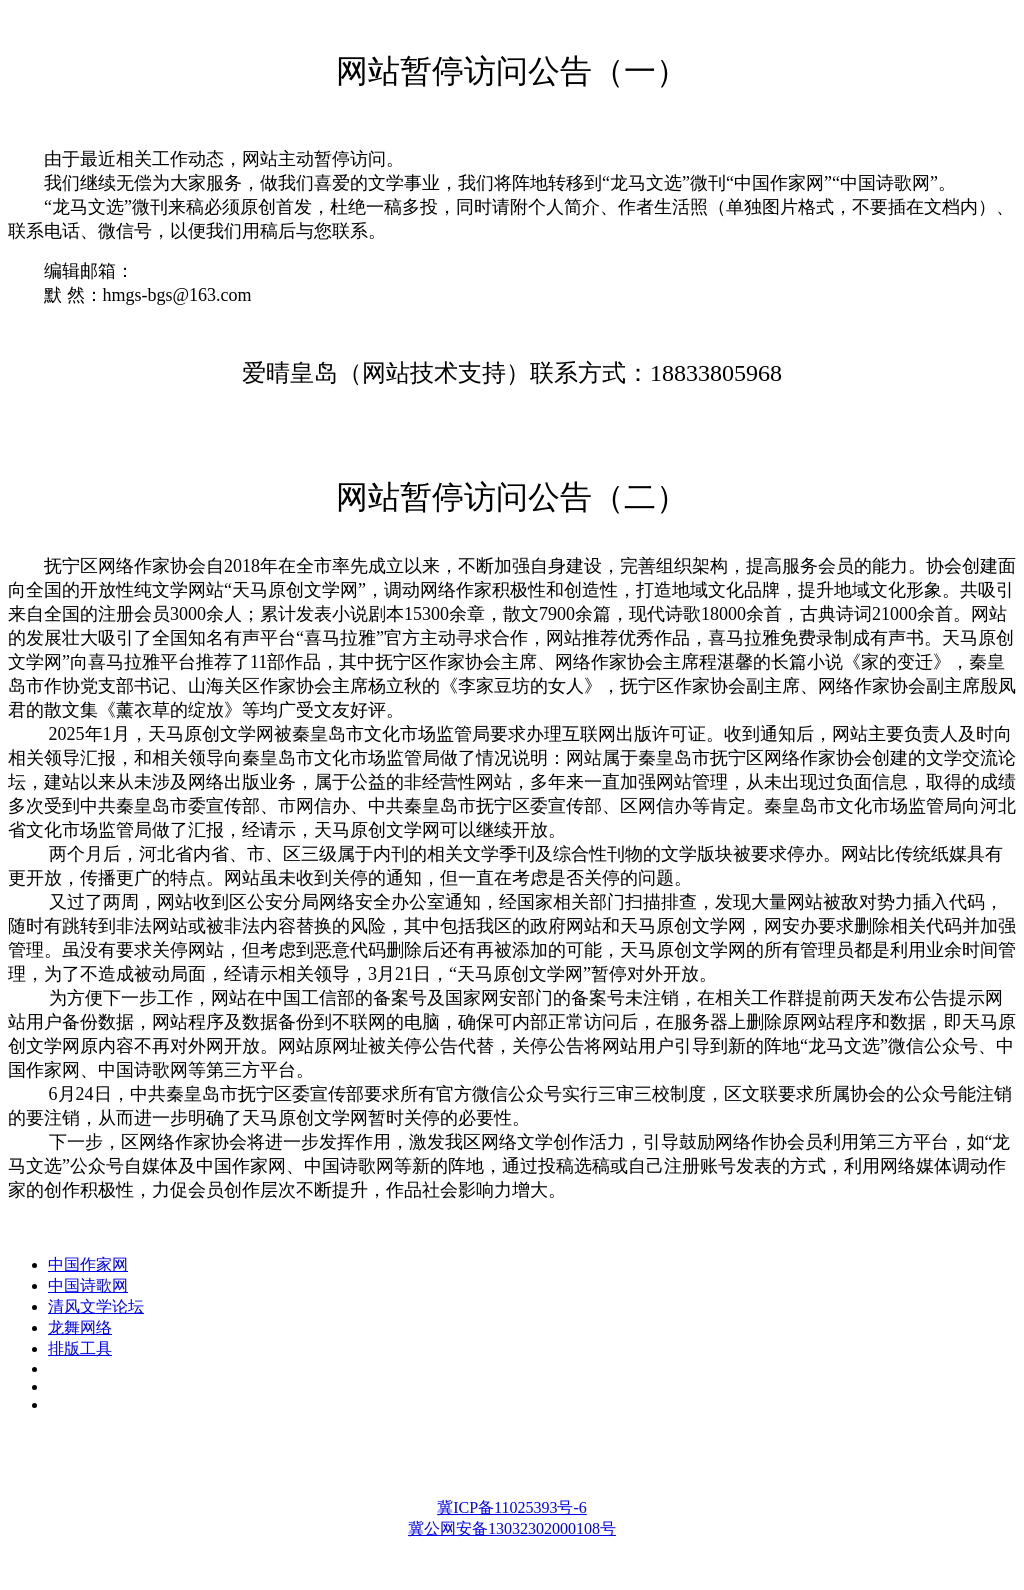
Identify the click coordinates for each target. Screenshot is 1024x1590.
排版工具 (80, 1348)
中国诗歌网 (88, 1285)
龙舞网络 (80, 1327)
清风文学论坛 (96, 1306)
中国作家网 (88, 1264)
